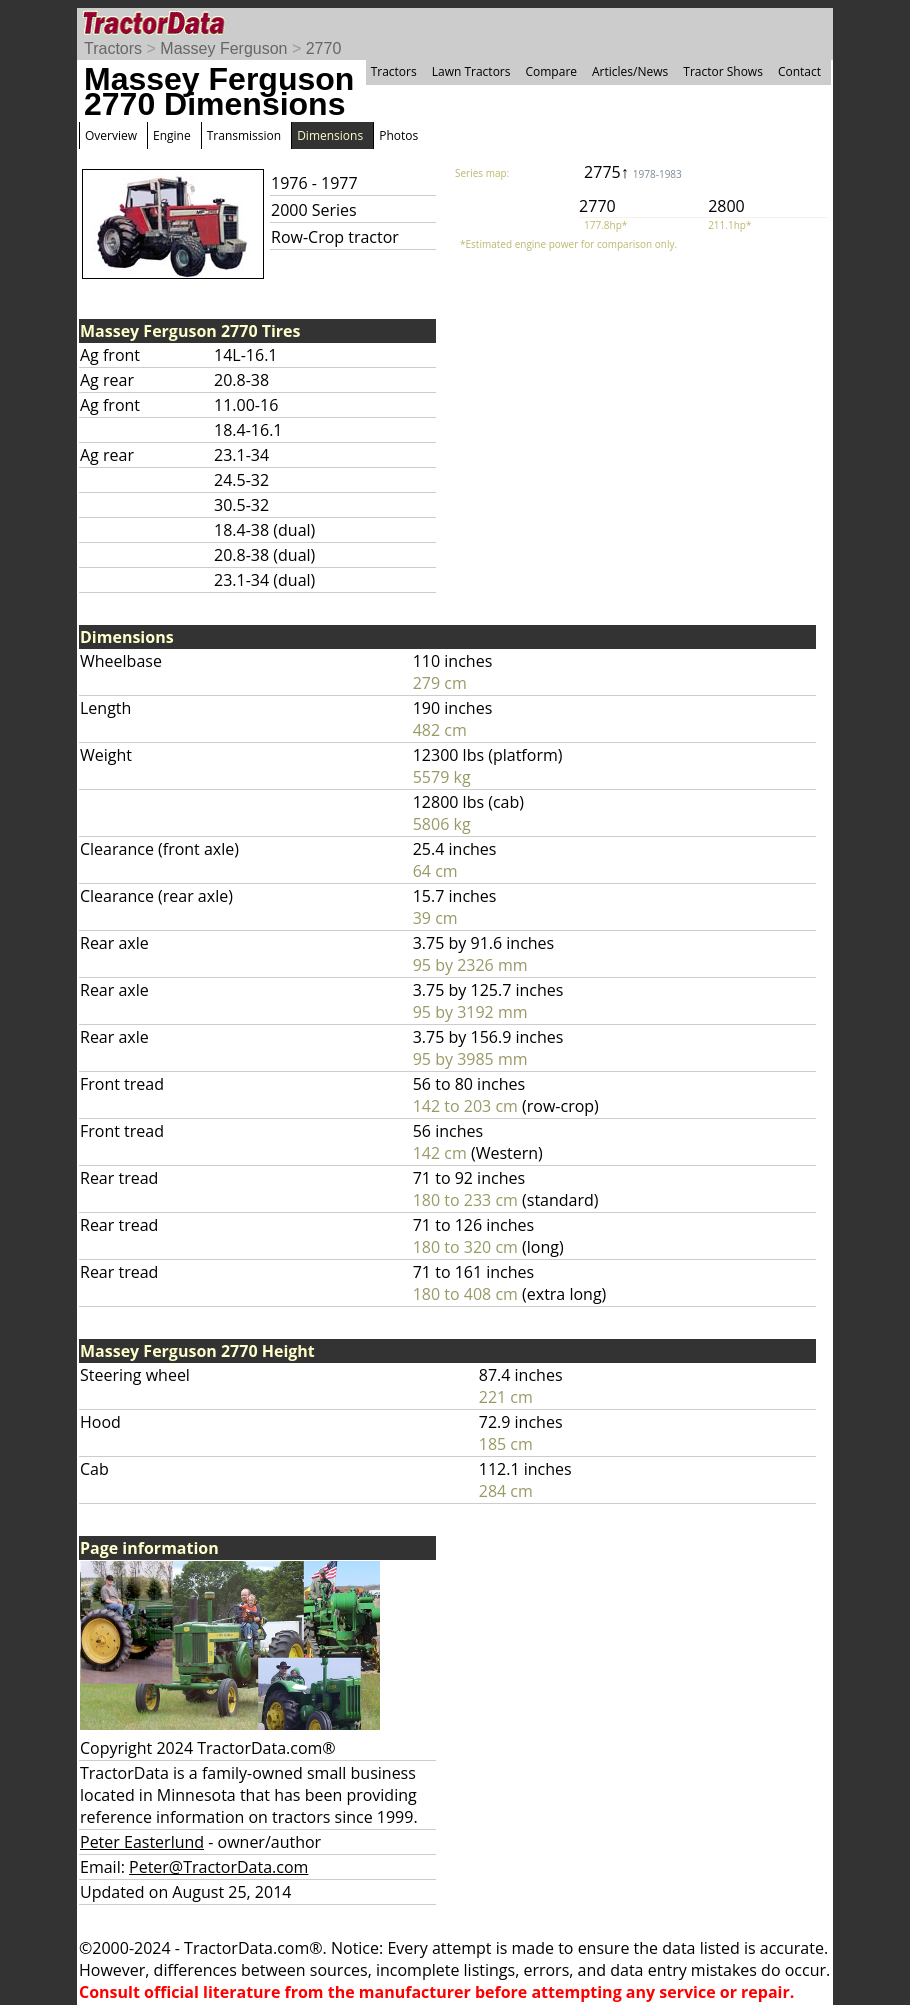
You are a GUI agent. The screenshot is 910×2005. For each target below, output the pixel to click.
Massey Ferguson (223, 48)
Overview (111, 135)
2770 (324, 48)
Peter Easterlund (142, 1842)
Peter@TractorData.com (218, 1867)
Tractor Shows (723, 71)
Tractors (113, 48)
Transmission (244, 135)
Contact (799, 71)
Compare (551, 71)
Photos (398, 135)
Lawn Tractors (471, 71)
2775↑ (633, 172)
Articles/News (630, 71)
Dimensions (330, 135)
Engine (172, 135)
